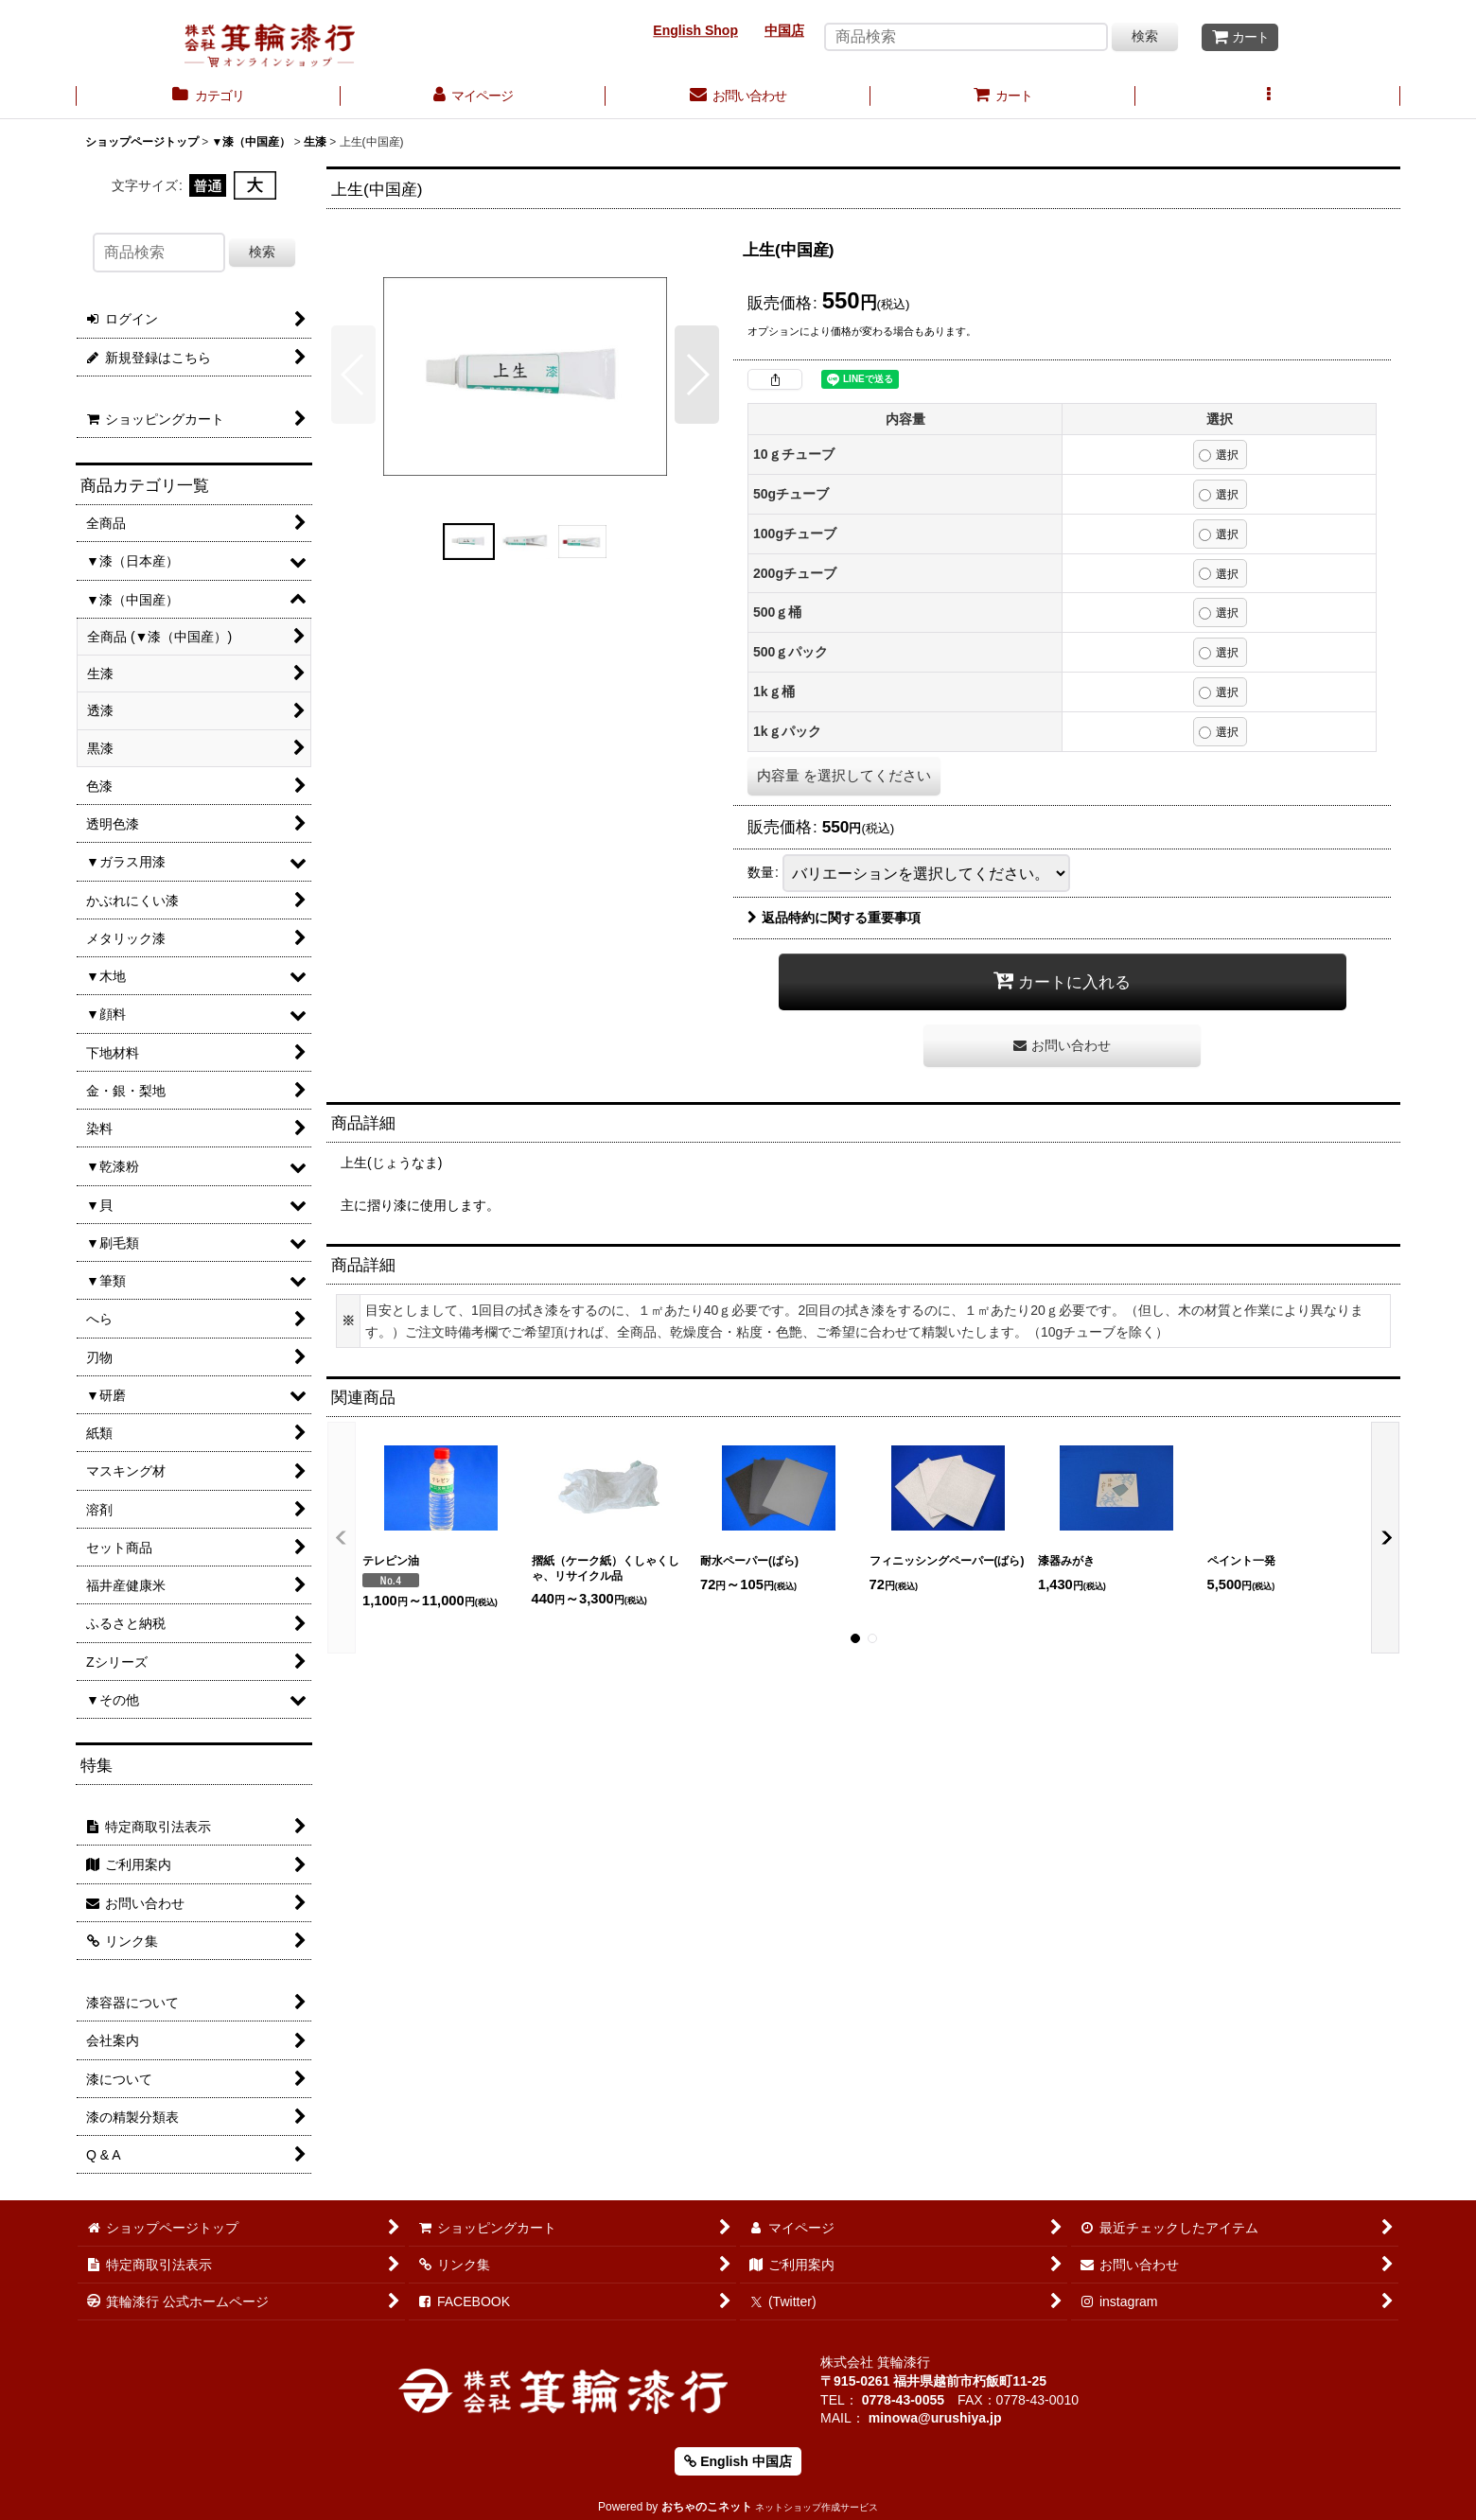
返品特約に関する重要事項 (834, 917)
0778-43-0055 (903, 2399)
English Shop (695, 30)
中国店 (784, 30)
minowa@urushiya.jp (935, 2417)
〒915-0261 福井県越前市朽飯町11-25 (933, 2381)
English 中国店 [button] (737, 2461)
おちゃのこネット (706, 2506)
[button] (1267, 97)
